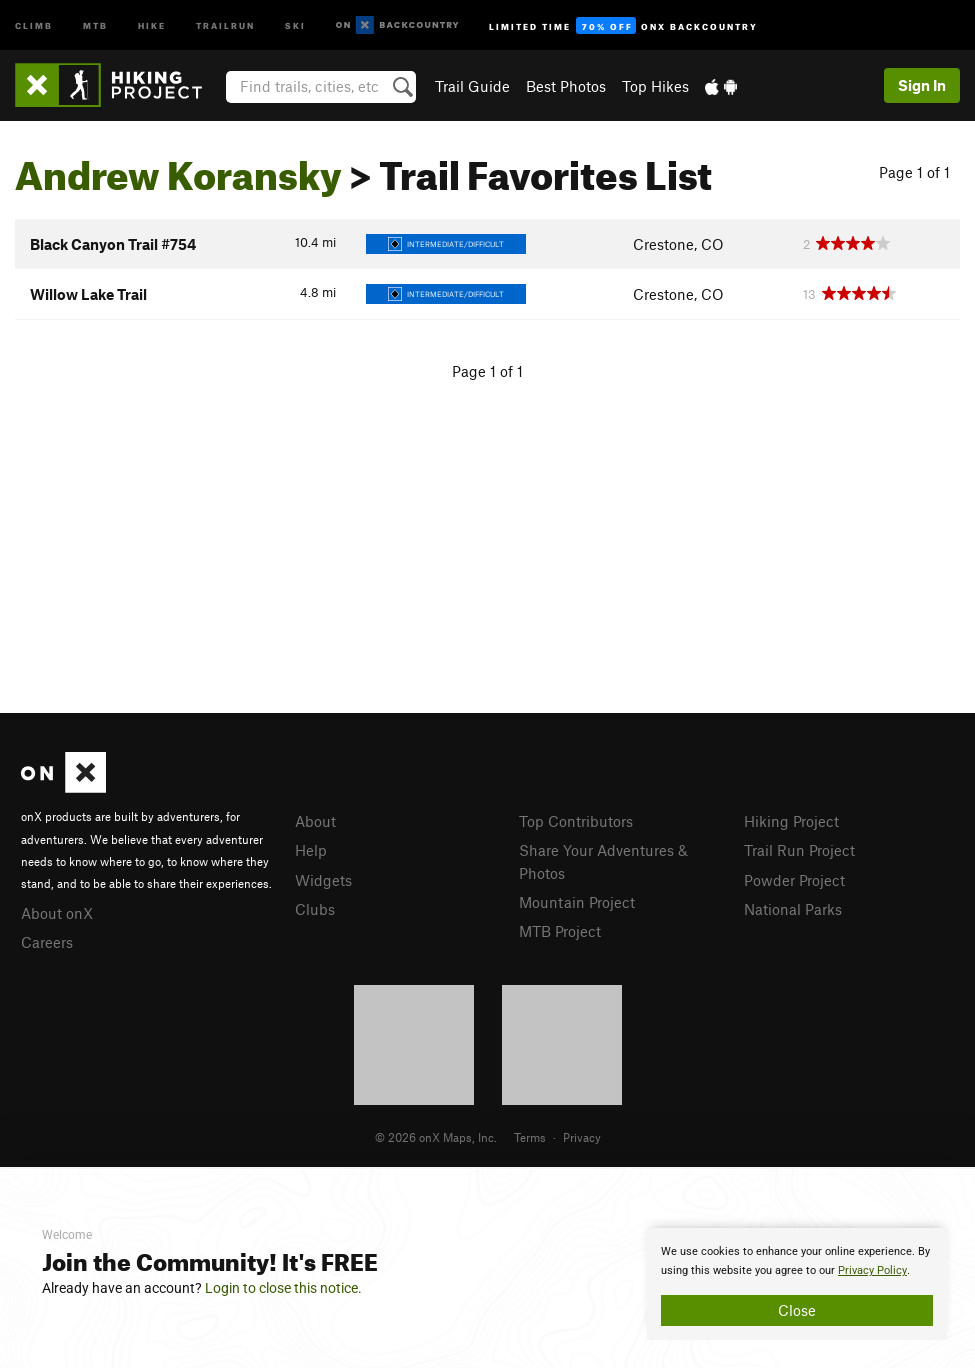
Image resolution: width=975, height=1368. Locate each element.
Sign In (922, 85)
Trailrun (225, 24)
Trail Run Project (799, 850)
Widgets (323, 880)
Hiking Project (791, 821)
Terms (530, 1137)
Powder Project (794, 880)
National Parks (793, 909)
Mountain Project (577, 902)
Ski (295, 24)
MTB (95, 24)
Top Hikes (655, 86)
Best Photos (566, 86)
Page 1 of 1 (914, 172)
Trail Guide (472, 86)
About (315, 821)
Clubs (315, 909)
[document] (797, 1284)
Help (311, 850)
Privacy (582, 1137)
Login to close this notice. (283, 1288)
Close (797, 1310)
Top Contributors (576, 821)
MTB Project (560, 931)
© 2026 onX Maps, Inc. (436, 1137)
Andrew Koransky (178, 168)
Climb (34, 24)
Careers (47, 942)
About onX (57, 913)
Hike (152, 24)
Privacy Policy (872, 1270)
